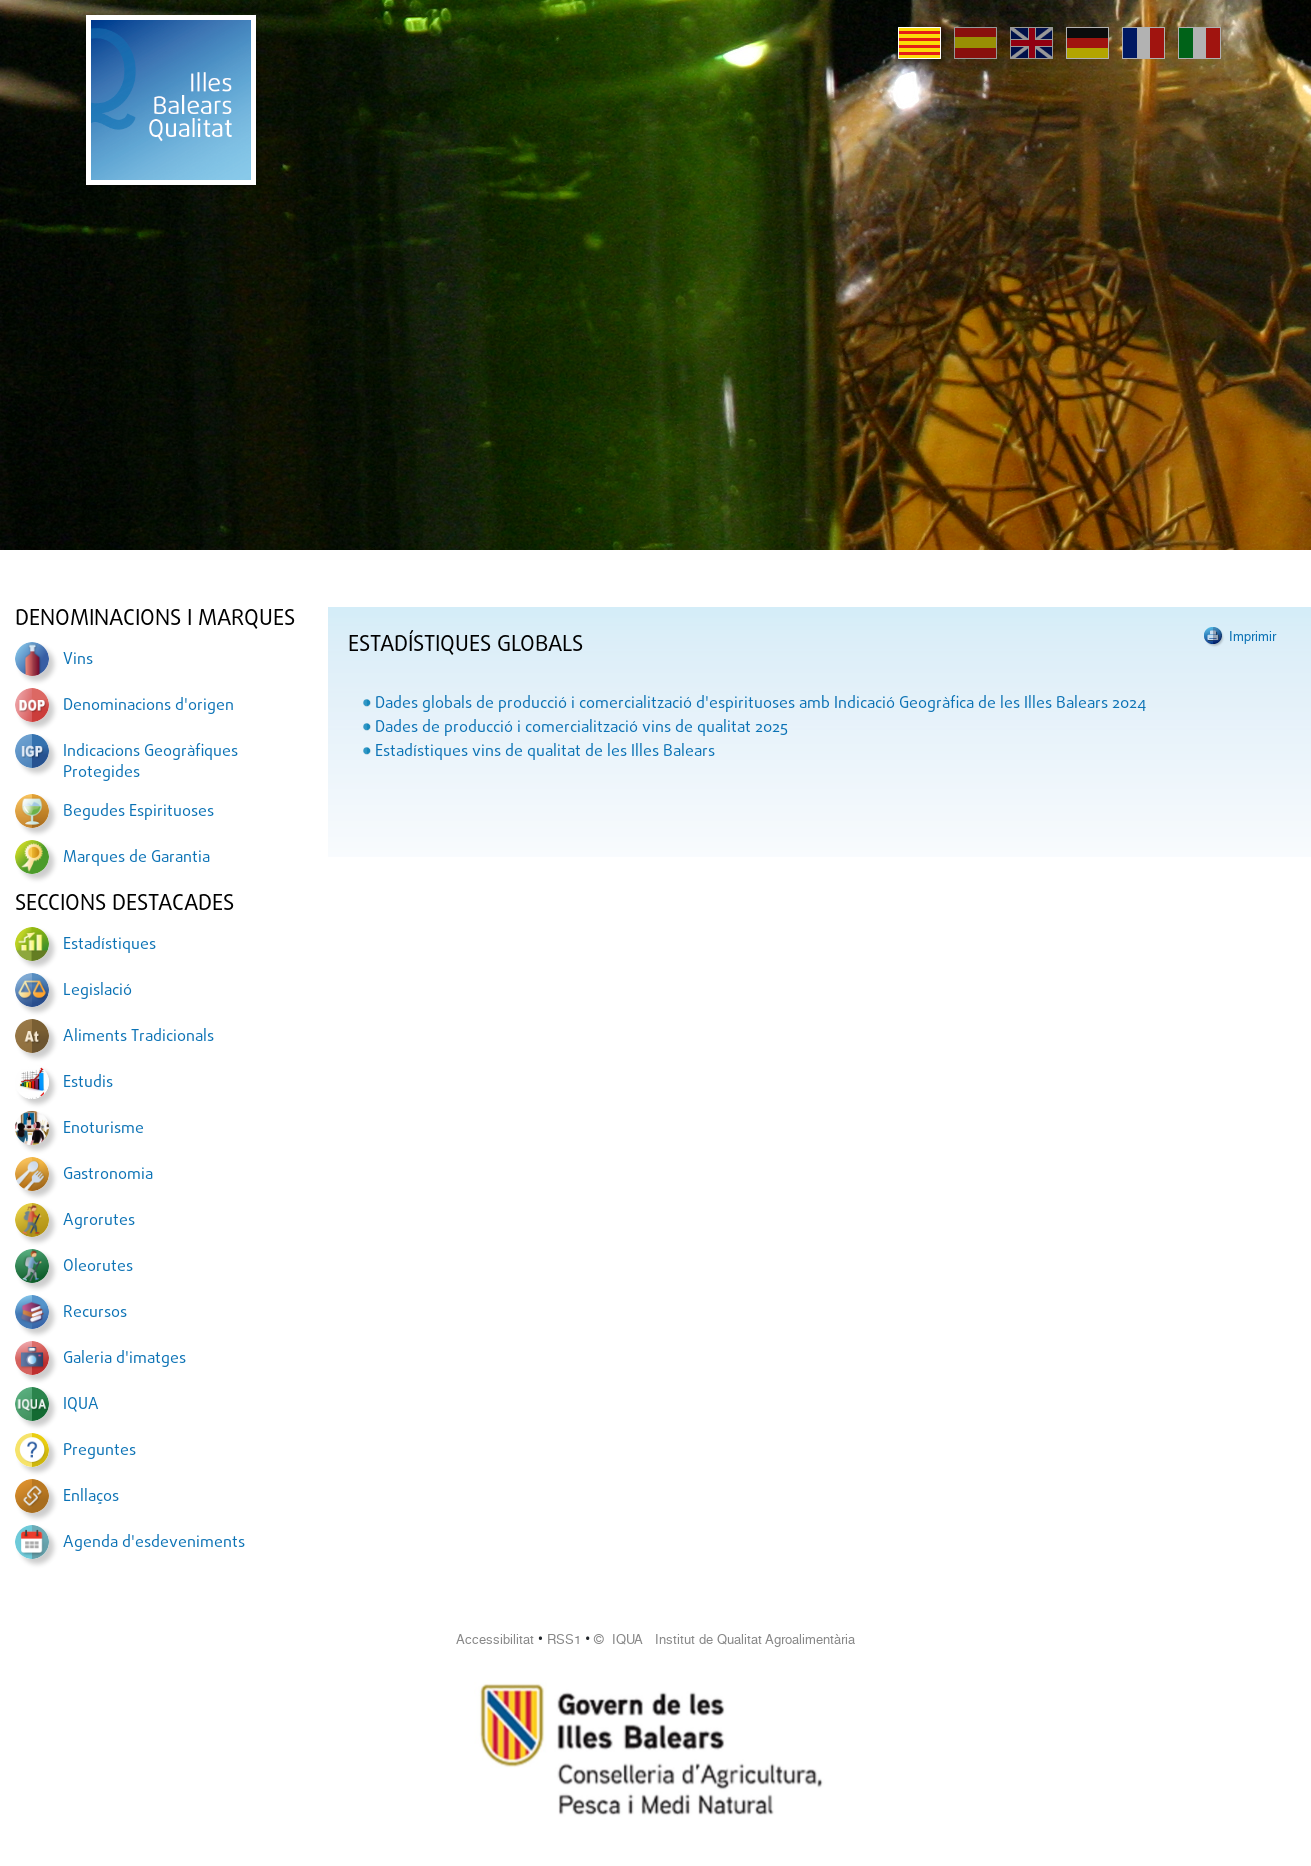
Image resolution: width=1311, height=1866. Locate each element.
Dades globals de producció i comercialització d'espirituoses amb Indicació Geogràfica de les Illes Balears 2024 (760, 704)
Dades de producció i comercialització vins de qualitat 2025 (581, 728)
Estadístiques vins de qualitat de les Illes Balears (545, 752)
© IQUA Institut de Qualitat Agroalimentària (724, 1639)
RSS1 (564, 1639)
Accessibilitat (495, 1639)
